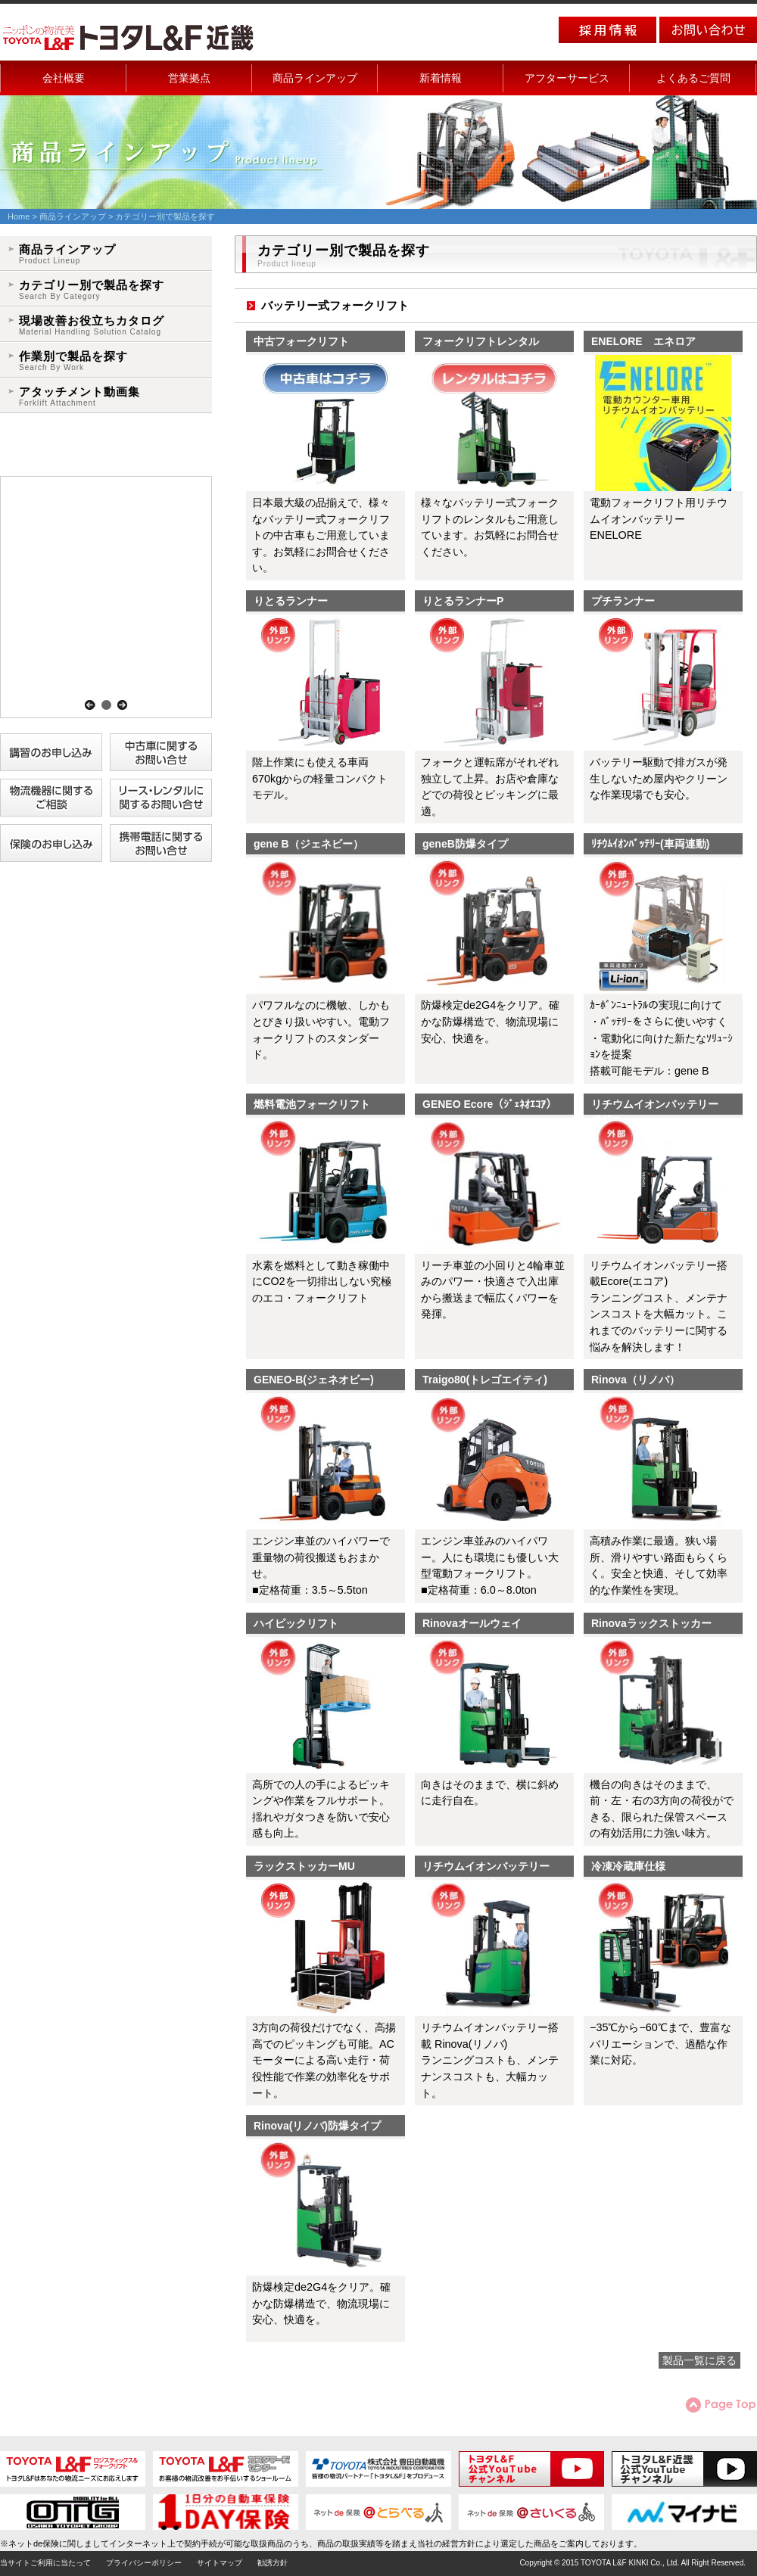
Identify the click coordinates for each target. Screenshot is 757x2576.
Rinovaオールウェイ (472, 1623)
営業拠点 (189, 78)
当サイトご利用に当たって (45, 2563)
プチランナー (623, 601)
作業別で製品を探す (73, 361)
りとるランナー (291, 601)
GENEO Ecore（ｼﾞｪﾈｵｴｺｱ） (489, 1104)
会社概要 (63, 78)
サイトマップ (219, 2563)
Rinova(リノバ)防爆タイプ (317, 2126)
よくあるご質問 (693, 78)
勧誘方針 (272, 2563)
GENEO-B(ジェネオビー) (314, 1380)
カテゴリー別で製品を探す (91, 290)
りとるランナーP (462, 601)
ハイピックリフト (296, 1623)
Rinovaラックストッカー (651, 1623)
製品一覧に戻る (699, 2360)
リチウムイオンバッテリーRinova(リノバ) (486, 1868)
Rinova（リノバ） (635, 1380)
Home (19, 216)
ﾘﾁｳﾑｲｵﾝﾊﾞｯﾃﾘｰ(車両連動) (650, 844)
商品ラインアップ (315, 78)
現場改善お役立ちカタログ (91, 326)
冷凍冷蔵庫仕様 (628, 1866)
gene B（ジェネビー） (308, 844)
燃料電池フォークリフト (312, 1104)
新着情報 (440, 78)
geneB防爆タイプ (465, 844)
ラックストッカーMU (304, 1866)
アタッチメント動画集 (79, 397)
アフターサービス (567, 78)
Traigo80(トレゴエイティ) (484, 1380)
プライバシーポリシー (144, 2563)
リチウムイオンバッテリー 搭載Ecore (660, 1106)
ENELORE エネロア (643, 341)
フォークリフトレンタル (480, 341)
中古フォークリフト (301, 341)
